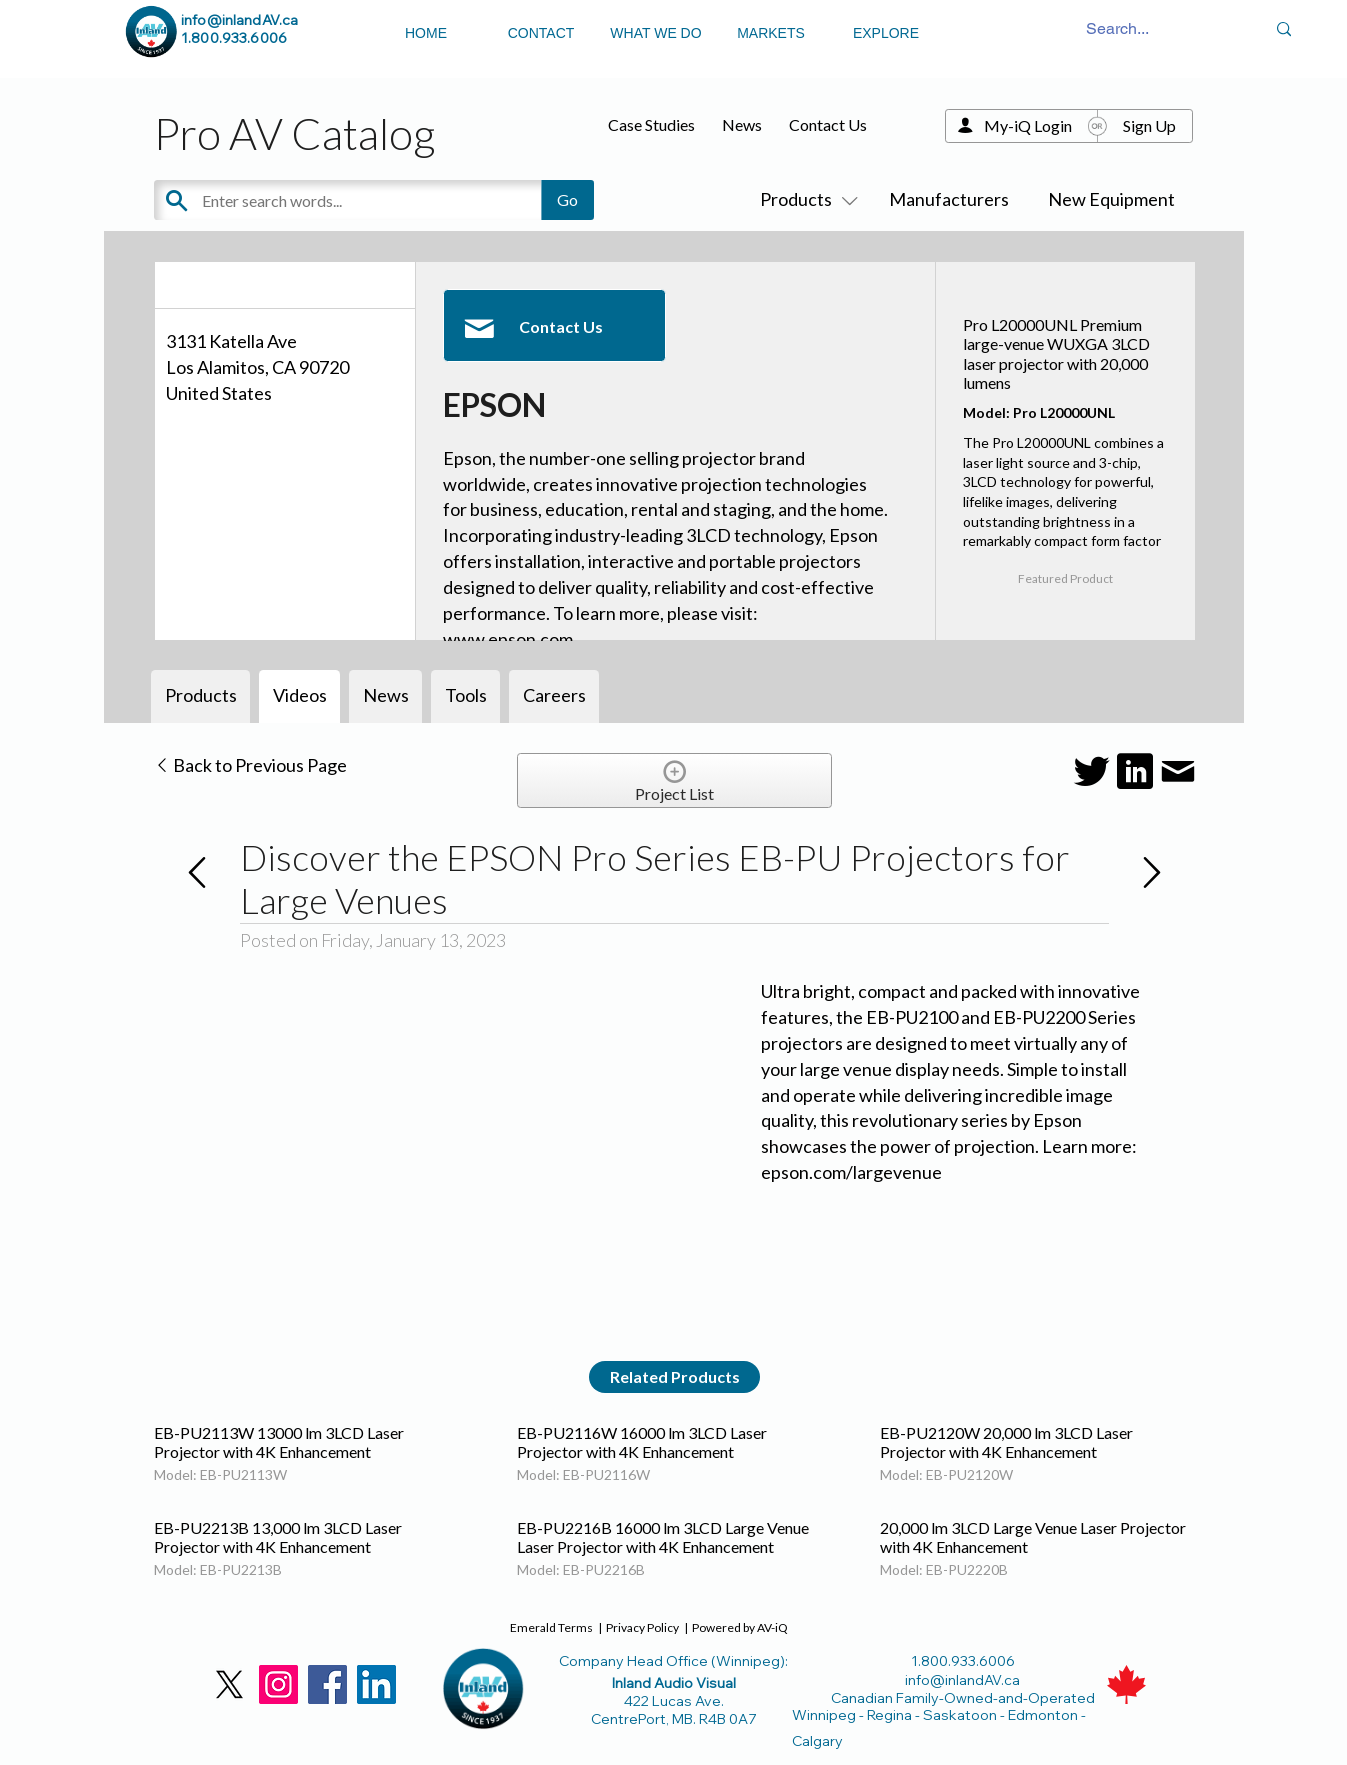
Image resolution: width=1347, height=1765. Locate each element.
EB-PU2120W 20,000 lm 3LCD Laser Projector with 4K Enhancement (1006, 1442)
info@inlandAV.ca (239, 20)
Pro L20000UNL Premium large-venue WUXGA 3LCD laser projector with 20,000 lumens (1056, 353)
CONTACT (541, 33)
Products (805, 199)
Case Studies (651, 124)
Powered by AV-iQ (740, 1627)
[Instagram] (278, 1684)
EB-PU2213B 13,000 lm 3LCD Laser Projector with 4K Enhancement (278, 1537)
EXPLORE (886, 33)
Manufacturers (949, 199)
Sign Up (1149, 125)
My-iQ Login (1028, 125)
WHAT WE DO (655, 33)
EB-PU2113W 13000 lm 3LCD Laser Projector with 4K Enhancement (279, 1442)
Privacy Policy (642, 1627)
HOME (426, 33)
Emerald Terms (551, 1627)
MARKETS (771, 33)
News (742, 124)
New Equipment (1111, 199)
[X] (229, 1684)
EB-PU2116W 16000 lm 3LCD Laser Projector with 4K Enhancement (642, 1442)
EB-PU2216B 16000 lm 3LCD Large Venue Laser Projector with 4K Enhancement (663, 1537)
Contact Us (828, 124)
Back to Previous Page (250, 765)
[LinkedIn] (376, 1684)
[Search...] (1117, 29)
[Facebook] (327, 1684)
